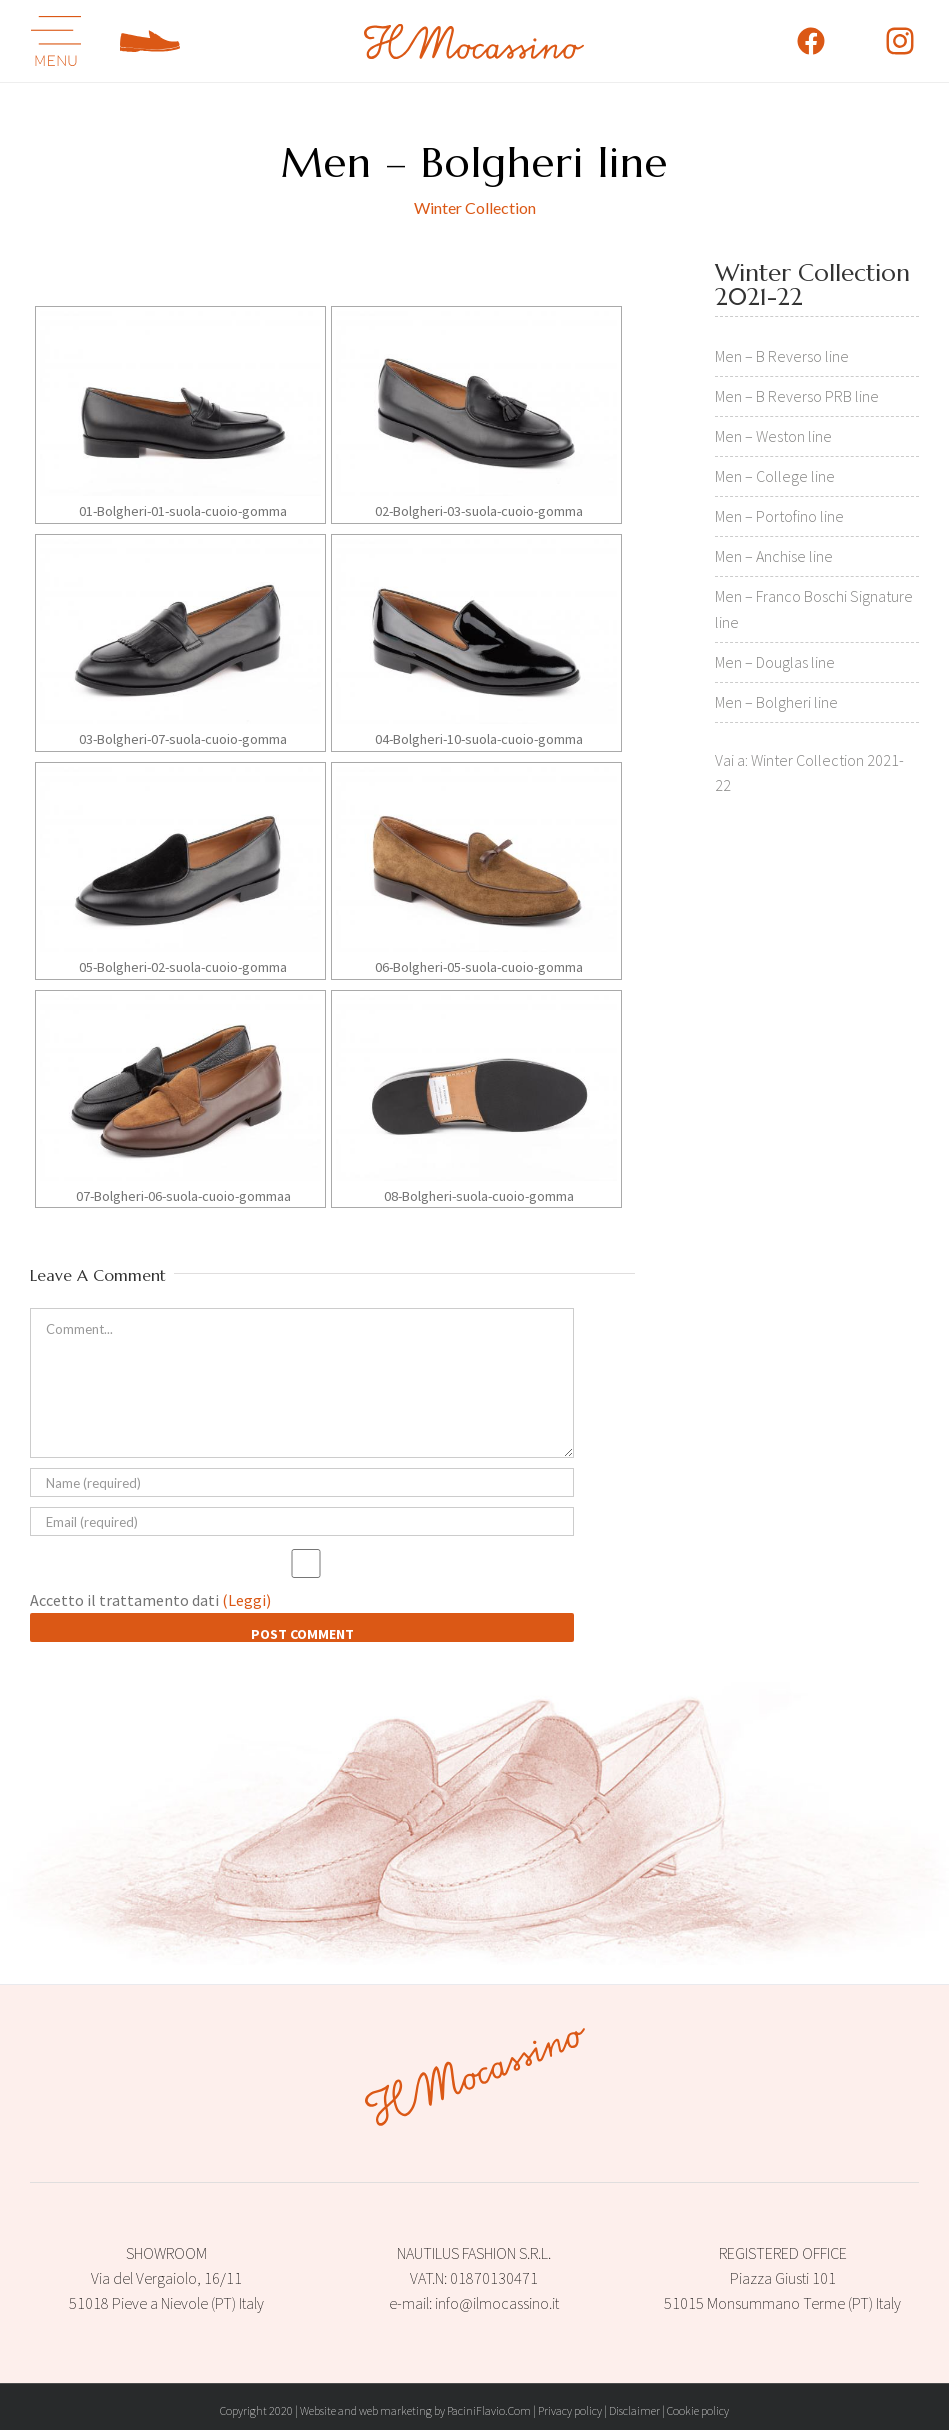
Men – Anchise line (774, 556)
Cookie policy (698, 2410)
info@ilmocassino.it (497, 2303)
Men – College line (775, 476)
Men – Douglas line (775, 662)
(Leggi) (246, 1600)
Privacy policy (570, 2410)
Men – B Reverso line (782, 356)
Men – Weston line (773, 436)
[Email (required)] (302, 1521)
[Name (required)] (302, 1482)
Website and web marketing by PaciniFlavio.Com (415, 2410)
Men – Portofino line (779, 516)
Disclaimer (634, 2410)
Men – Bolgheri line (776, 702)
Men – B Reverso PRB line (797, 396)
